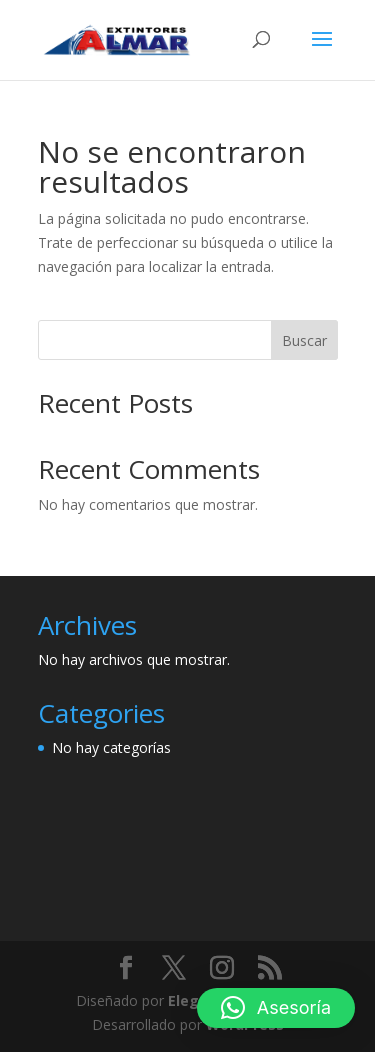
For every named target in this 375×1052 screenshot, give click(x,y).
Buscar (304, 340)
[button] (276, 1008)
